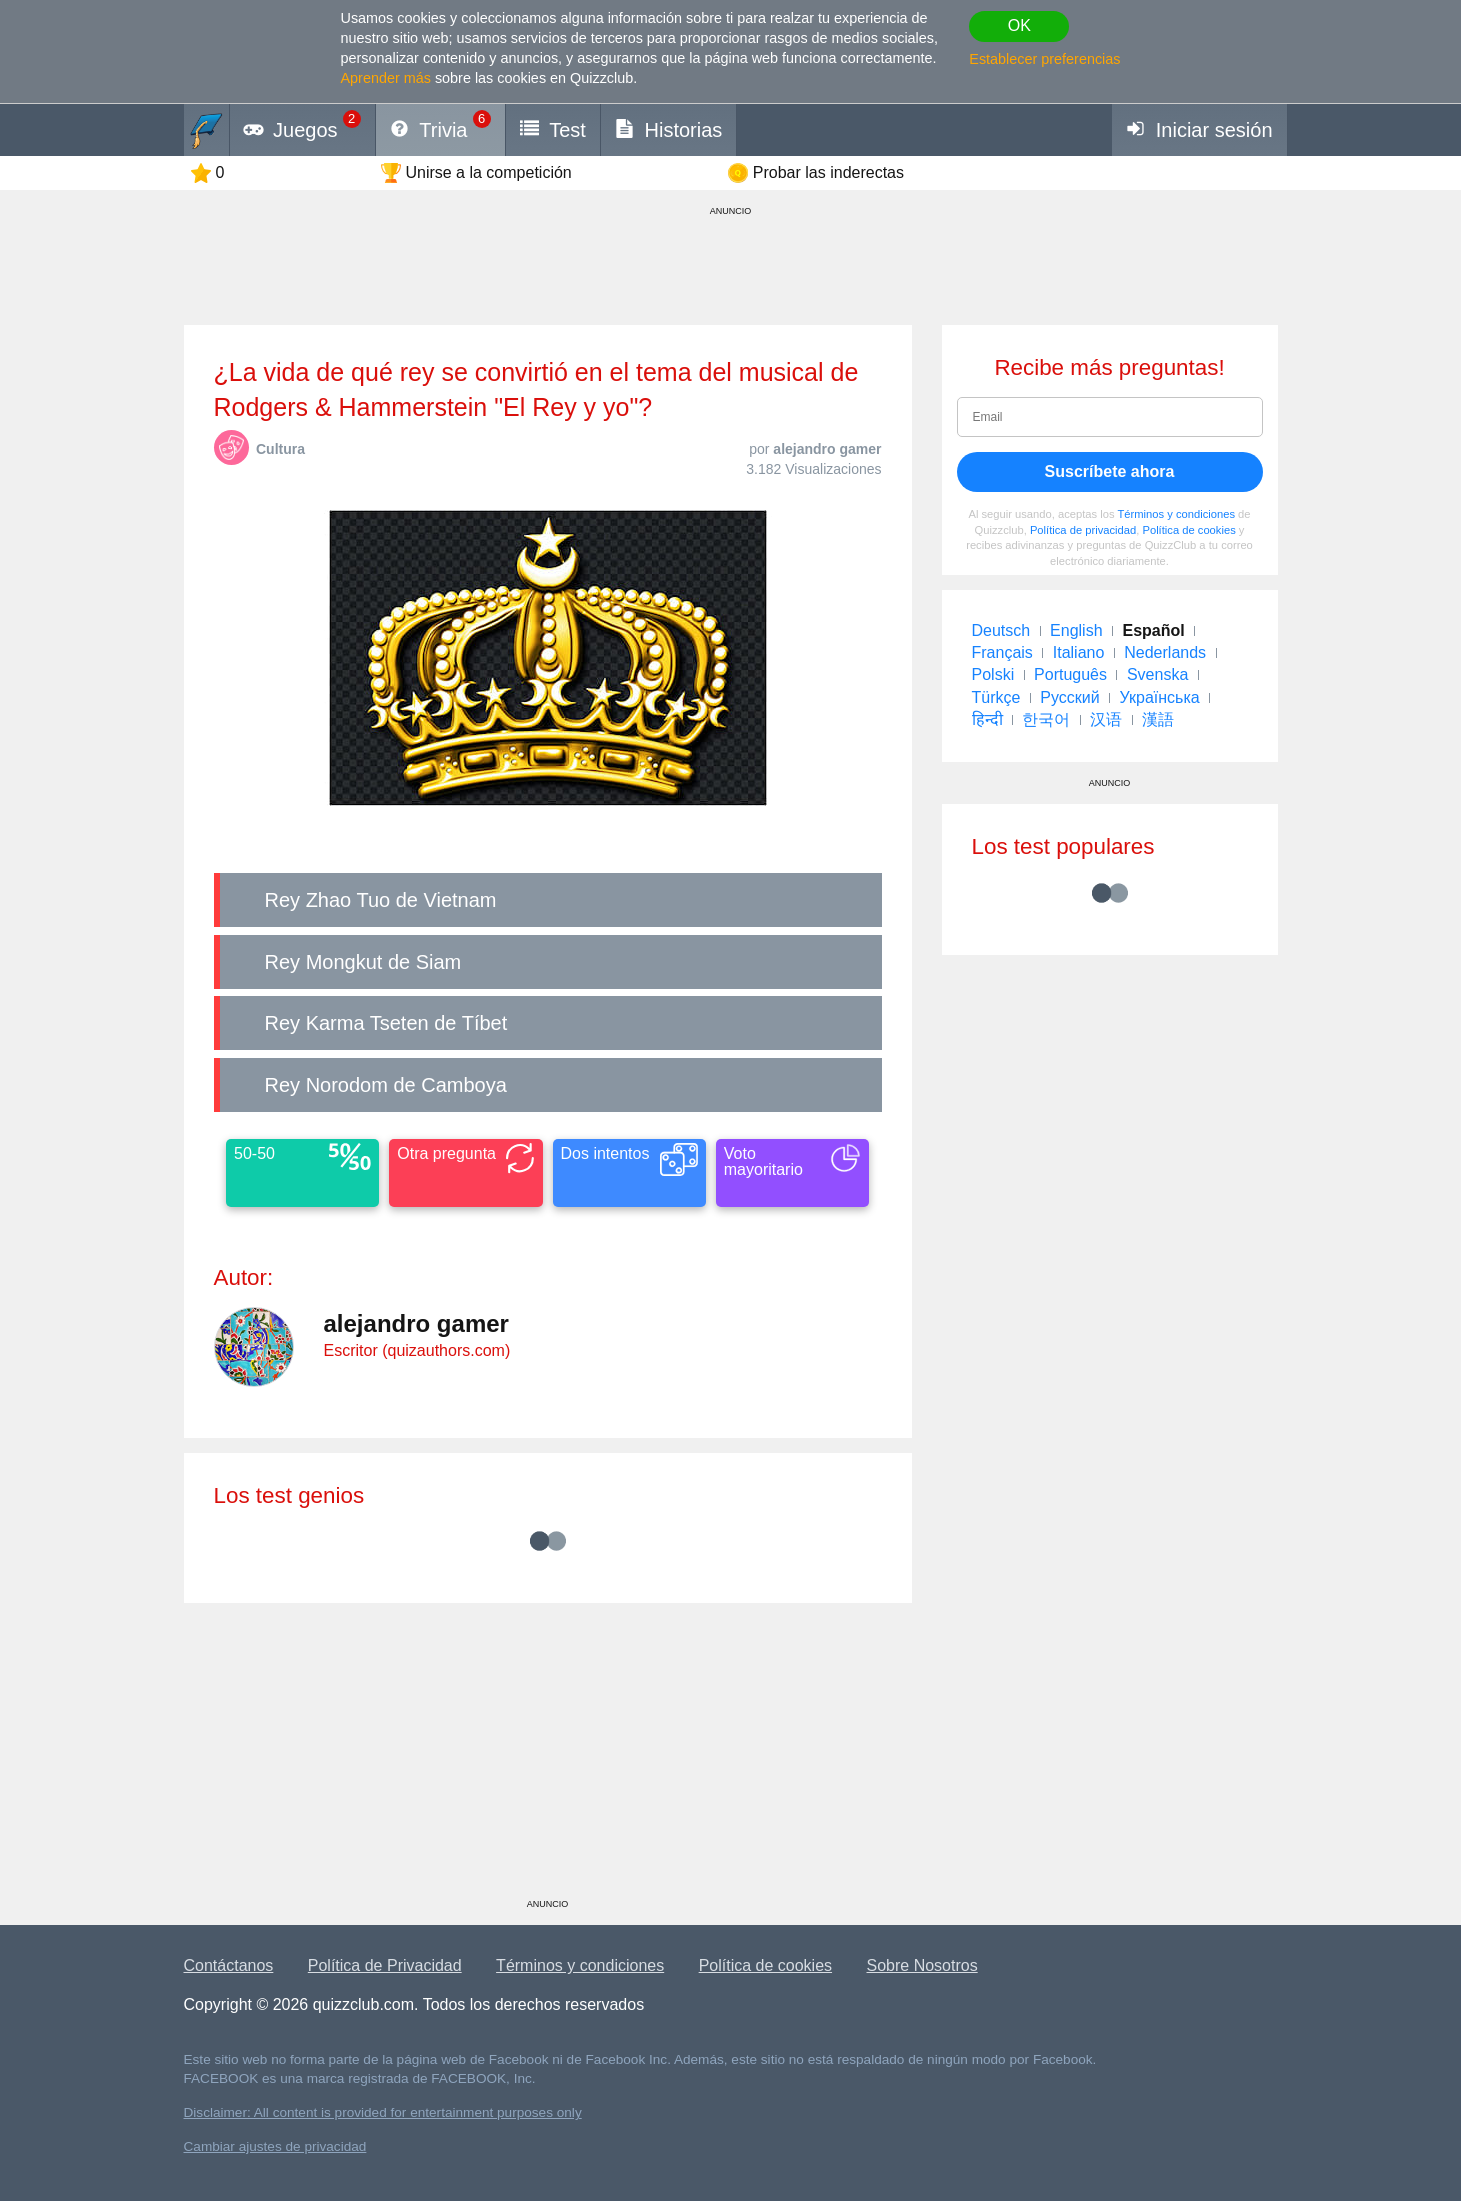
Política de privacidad (1083, 530)
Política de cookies (1188, 530)
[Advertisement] (548, 1758)
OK (1019, 25)
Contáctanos (229, 1965)
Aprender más (386, 78)
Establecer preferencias (1044, 59)
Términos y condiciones (1176, 514)
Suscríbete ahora (1110, 471)
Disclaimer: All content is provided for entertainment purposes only (383, 2112)
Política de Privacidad (385, 1965)
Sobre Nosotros (922, 1965)
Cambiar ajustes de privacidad (275, 2146)
